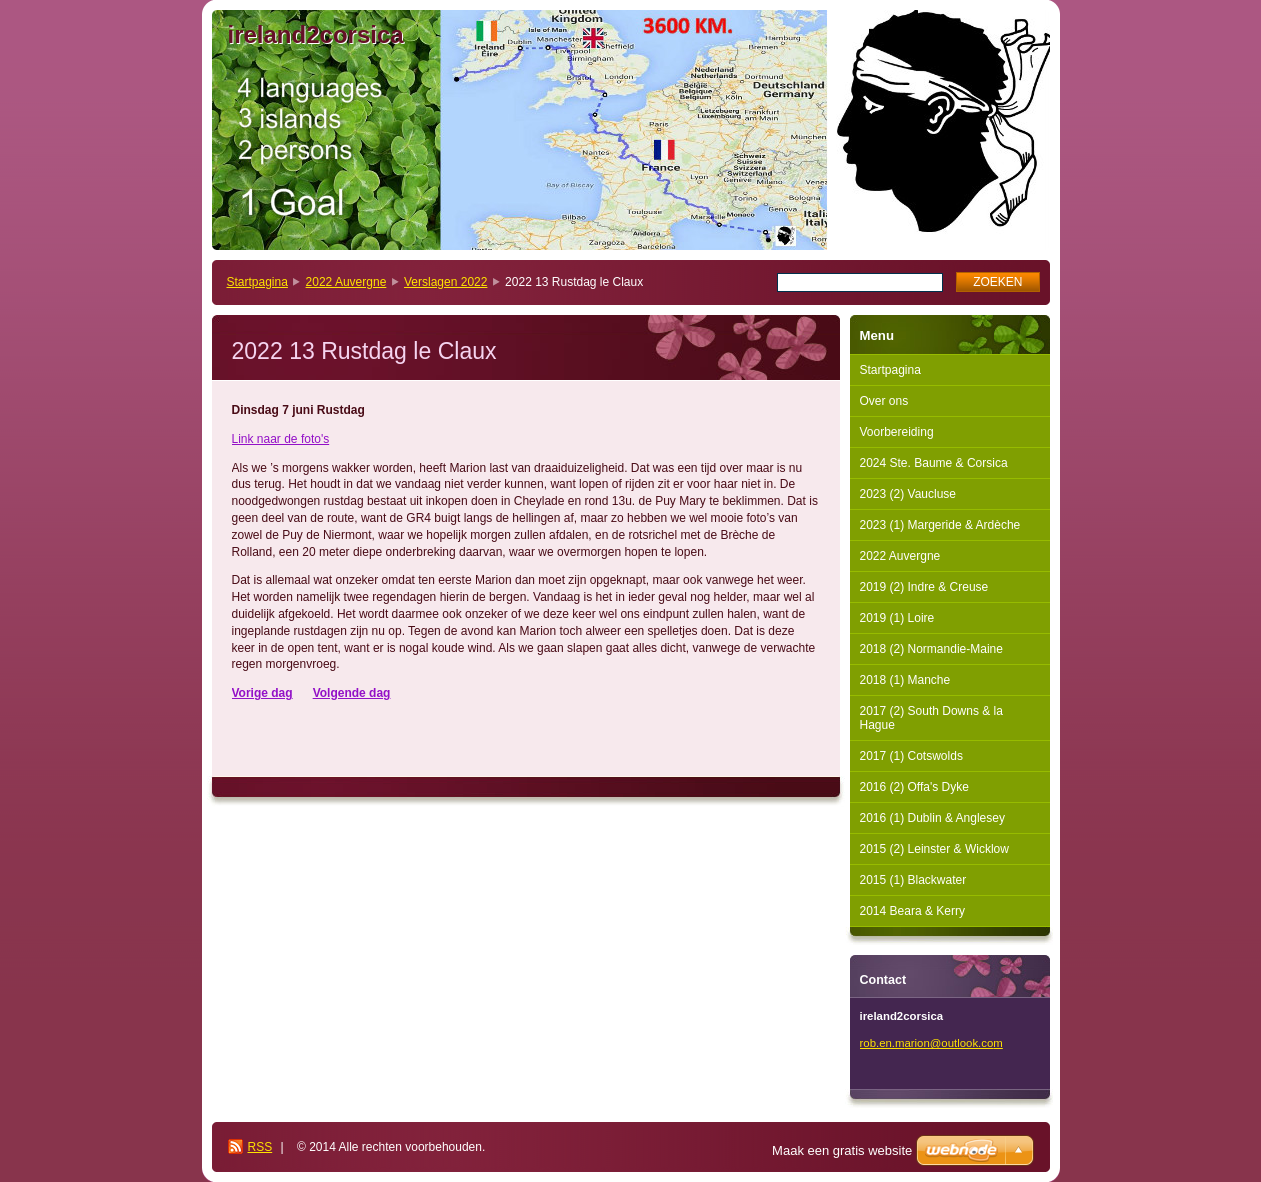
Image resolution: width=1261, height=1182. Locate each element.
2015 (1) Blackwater (913, 880)
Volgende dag (352, 693)
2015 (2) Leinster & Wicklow (934, 849)
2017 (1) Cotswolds (911, 756)
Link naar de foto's (281, 439)
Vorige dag (262, 693)
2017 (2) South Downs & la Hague (931, 718)
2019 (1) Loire (897, 618)
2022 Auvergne (346, 282)
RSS (260, 1147)
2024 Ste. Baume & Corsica (934, 463)
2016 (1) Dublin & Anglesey (932, 818)
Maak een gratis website (842, 1150)
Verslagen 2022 (445, 282)
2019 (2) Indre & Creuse (924, 587)
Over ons (884, 401)
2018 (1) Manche (905, 680)
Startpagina (257, 282)
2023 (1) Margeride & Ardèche (940, 525)
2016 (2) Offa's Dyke (914, 787)
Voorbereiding (897, 432)
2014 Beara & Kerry (912, 911)
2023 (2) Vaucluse (908, 494)
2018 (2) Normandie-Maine (931, 649)
